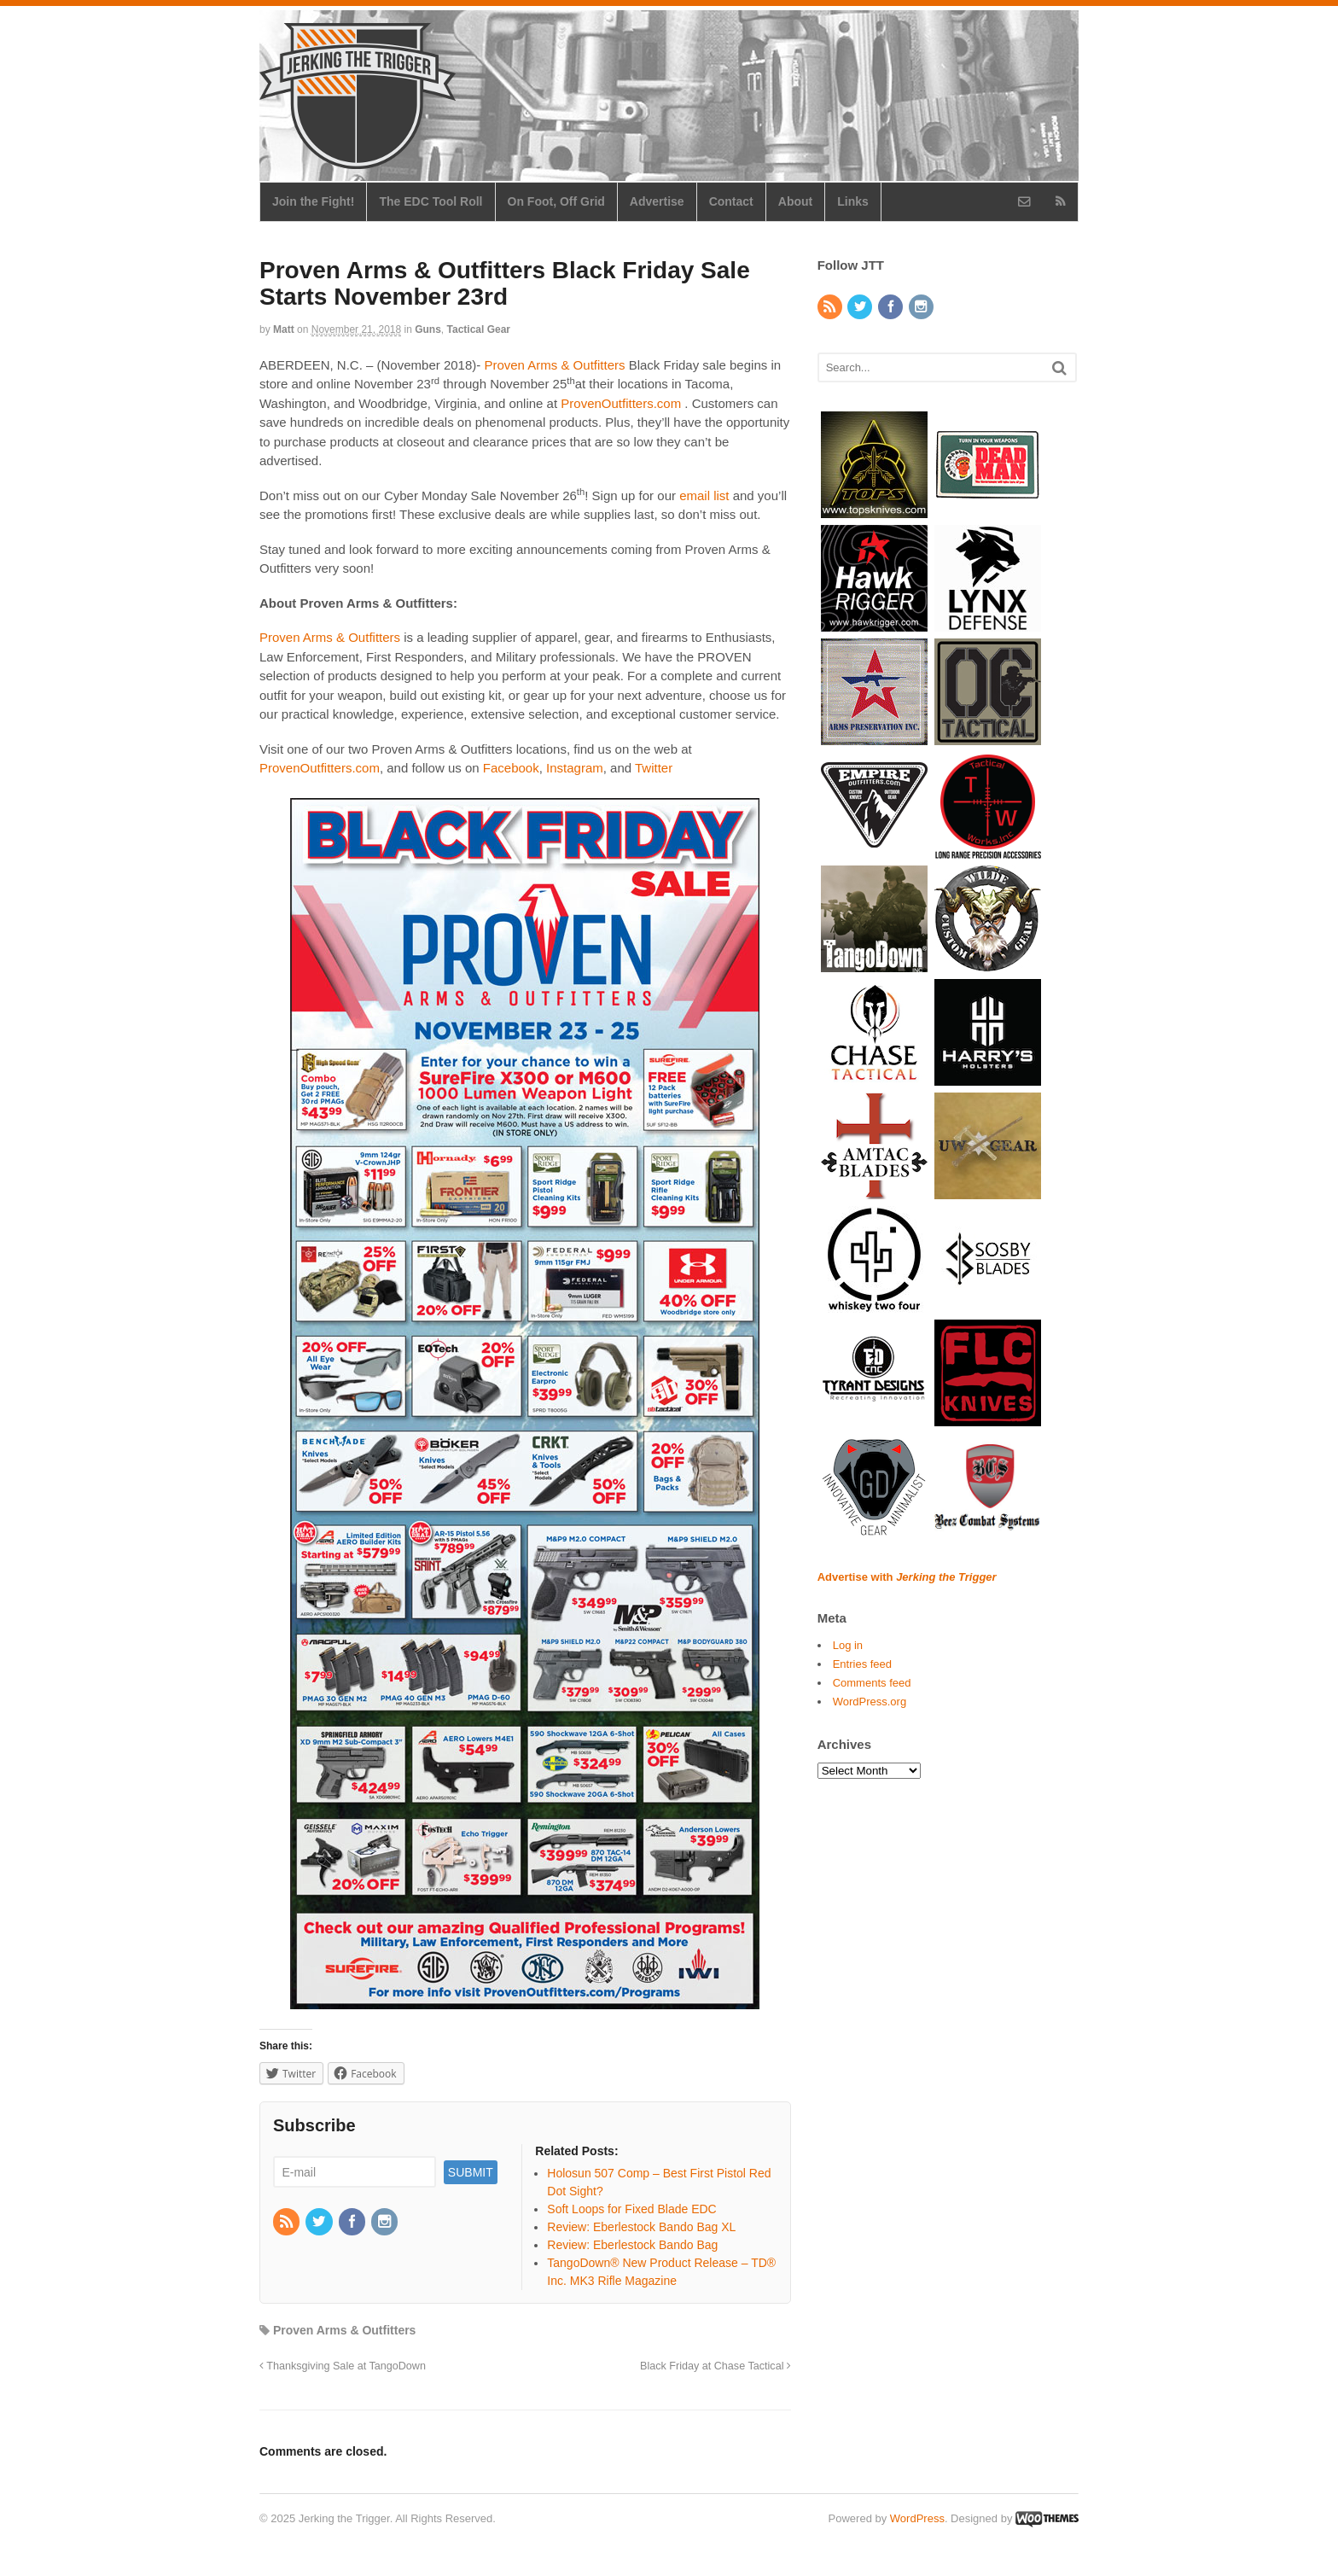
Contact (731, 201)
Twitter (653, 768)
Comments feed (872, 1682)
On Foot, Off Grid (556, 201)
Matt (283, 329)
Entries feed (862, 1664)
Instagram (574, 768)
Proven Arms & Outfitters (554, 365)
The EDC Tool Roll (430, 201)
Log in (848, 1645)
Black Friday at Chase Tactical (715, 2366)
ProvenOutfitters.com (621, 403)
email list (704, 495)
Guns (428, 329)
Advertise (657, 201)
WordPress (917, 2518)
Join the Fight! (313, 201)
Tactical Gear (478, 329)
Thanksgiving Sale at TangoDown (342, 2366)
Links (853, 201)
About (795, 201)
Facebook (511, 768)
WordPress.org (869, 1701)
